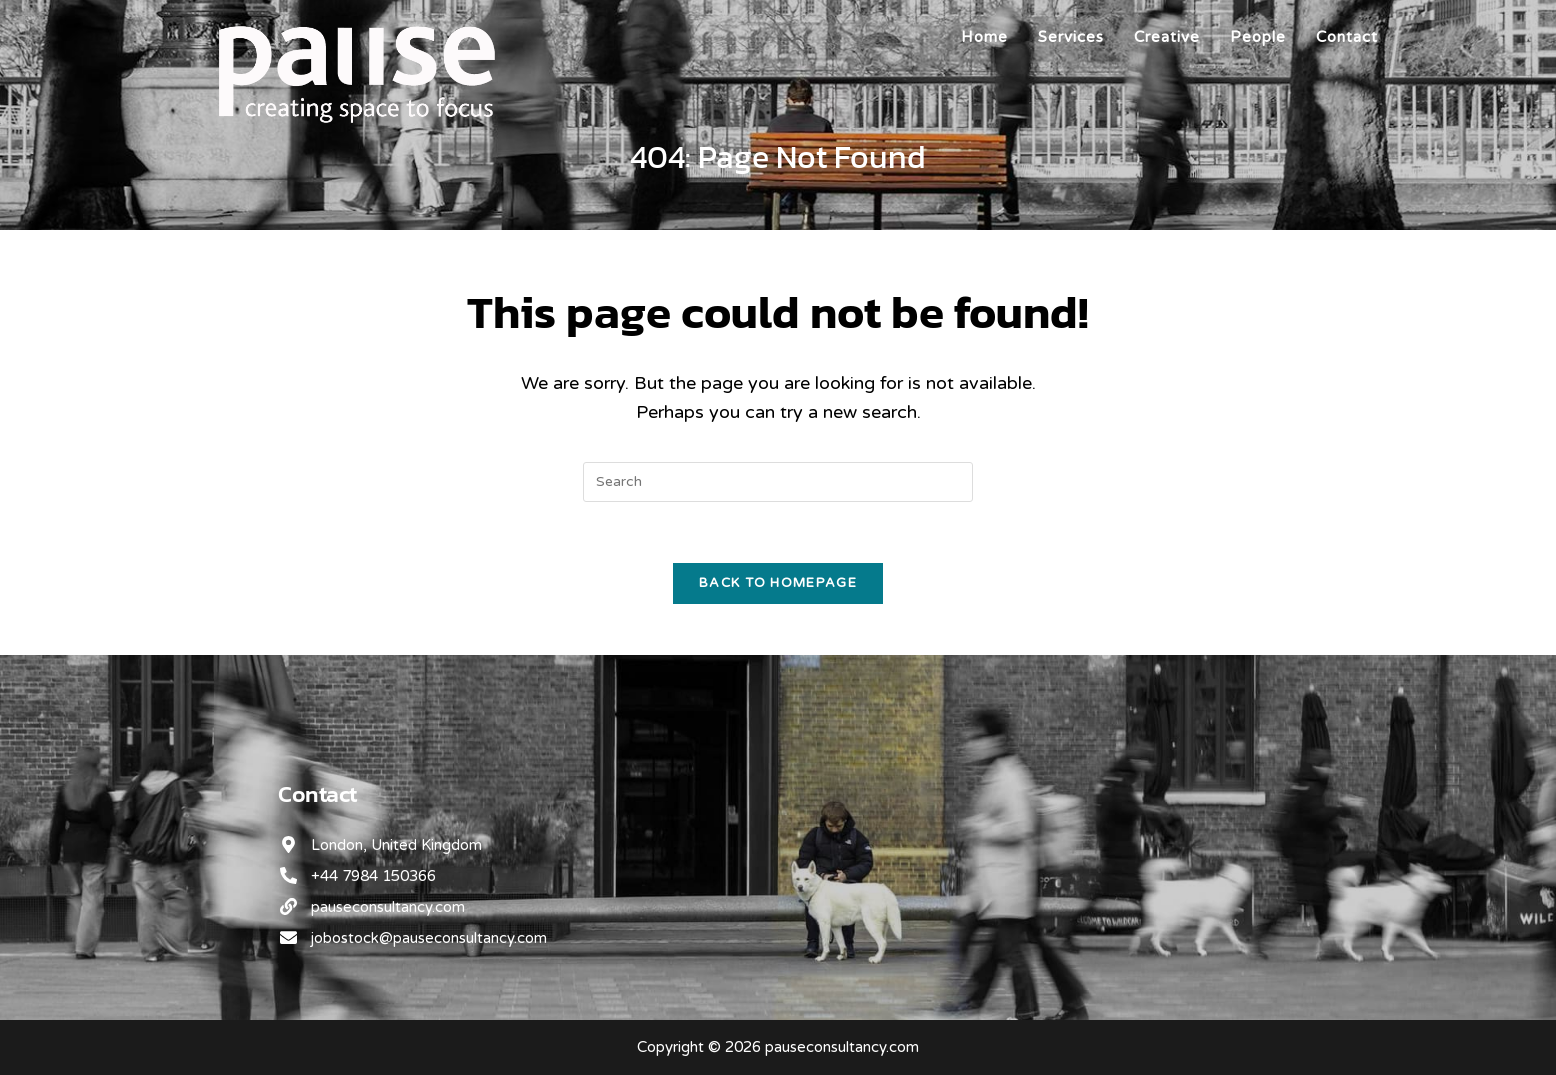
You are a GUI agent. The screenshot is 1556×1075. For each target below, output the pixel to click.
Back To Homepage (778, 583)
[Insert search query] (778, 482)
